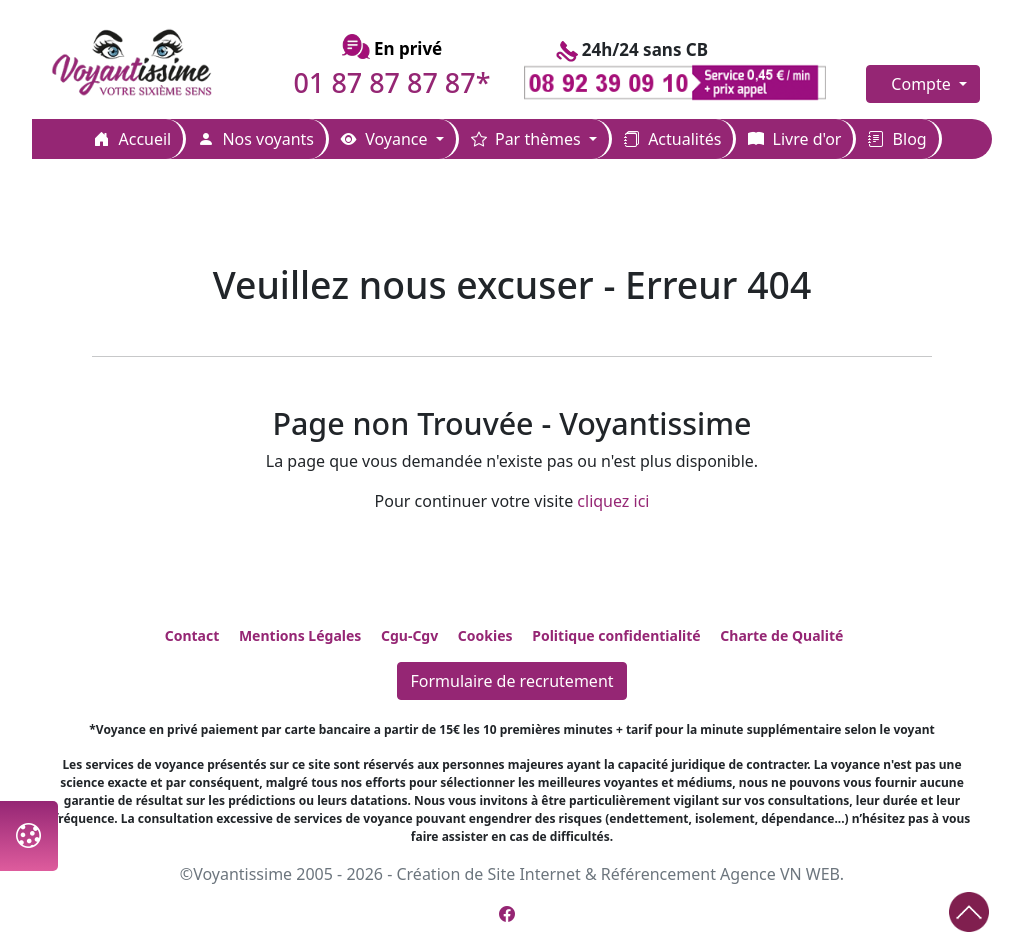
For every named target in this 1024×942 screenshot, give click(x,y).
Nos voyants (256, 139)
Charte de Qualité (781, 635)
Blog (897, 139)
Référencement (658, 874)
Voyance (386, 139)
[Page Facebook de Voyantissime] (507, 914)
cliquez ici (613, 501)
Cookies (485, 635)
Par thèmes (528, 139)
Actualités (672, 139)
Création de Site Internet (488, 874)
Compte (923, 84)
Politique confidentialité (616, 635)
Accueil (132, 139)
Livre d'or (794, 139)
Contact (192, 635)
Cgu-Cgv (409, 635)
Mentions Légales (300, 635)
